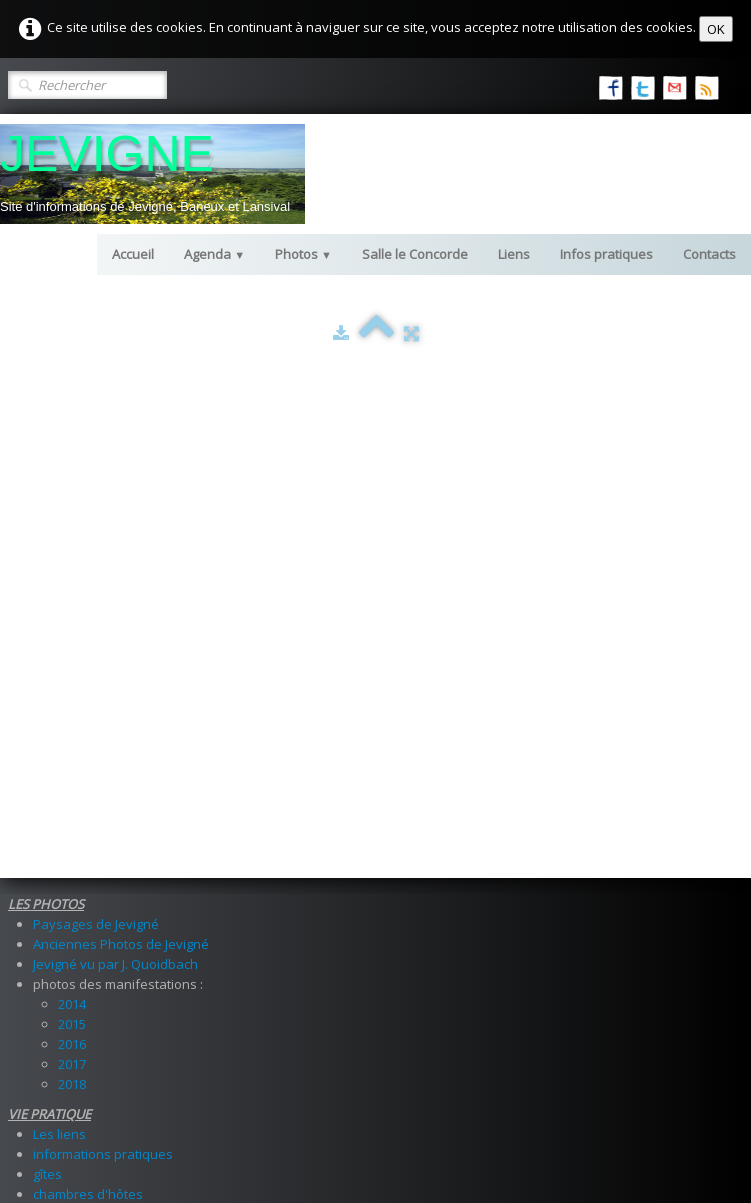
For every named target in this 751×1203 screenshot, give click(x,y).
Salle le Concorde (415, 254)
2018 (72, 604)
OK (716, 29)
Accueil (133, 254)
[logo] (152, 174)
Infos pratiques (606, 254)
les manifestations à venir (112, 884)
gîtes (47, 694)
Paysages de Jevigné (96, 444)
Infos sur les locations (99, 834)
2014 (72, 524)
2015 (72, 544)
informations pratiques (103, 674)
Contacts (709, 254)
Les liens (59, 654)
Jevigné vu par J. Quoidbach (115, 484)
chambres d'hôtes (88, 714)
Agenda (214, 254)
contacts (58, 784)
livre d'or (59, 764)
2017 (72, 584)
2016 (72, 564)
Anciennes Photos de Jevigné (121, 464)
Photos (303, 254)
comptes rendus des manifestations (143, 904)
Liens (514, 254)
